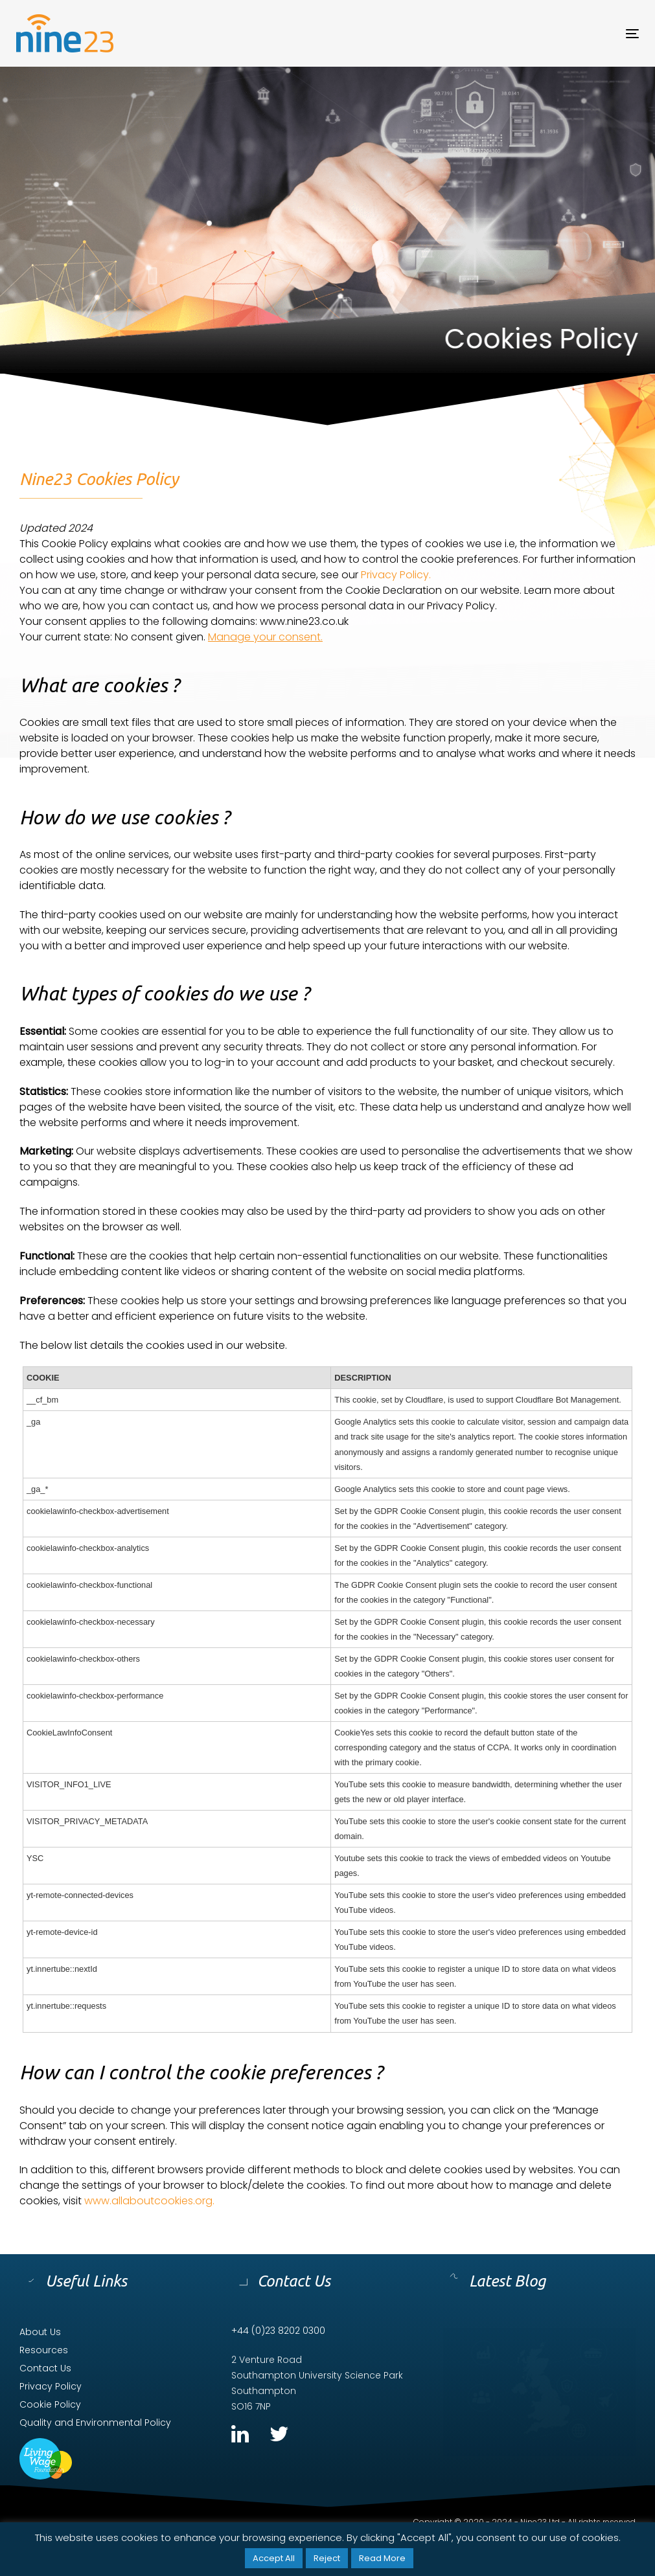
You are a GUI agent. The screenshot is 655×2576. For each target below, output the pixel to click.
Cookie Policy (50, 2404)
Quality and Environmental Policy (95, 2422)
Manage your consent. (265, 636)
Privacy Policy (50, 2386)
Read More (382, 2558)
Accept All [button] (274, 2558)
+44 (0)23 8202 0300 (278, 2330)
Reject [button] (327, 2558)
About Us (40, 2331)
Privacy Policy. (396, 574)
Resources (43, 2350)
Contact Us (45, 2368)
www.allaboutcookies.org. (149, 2200)
